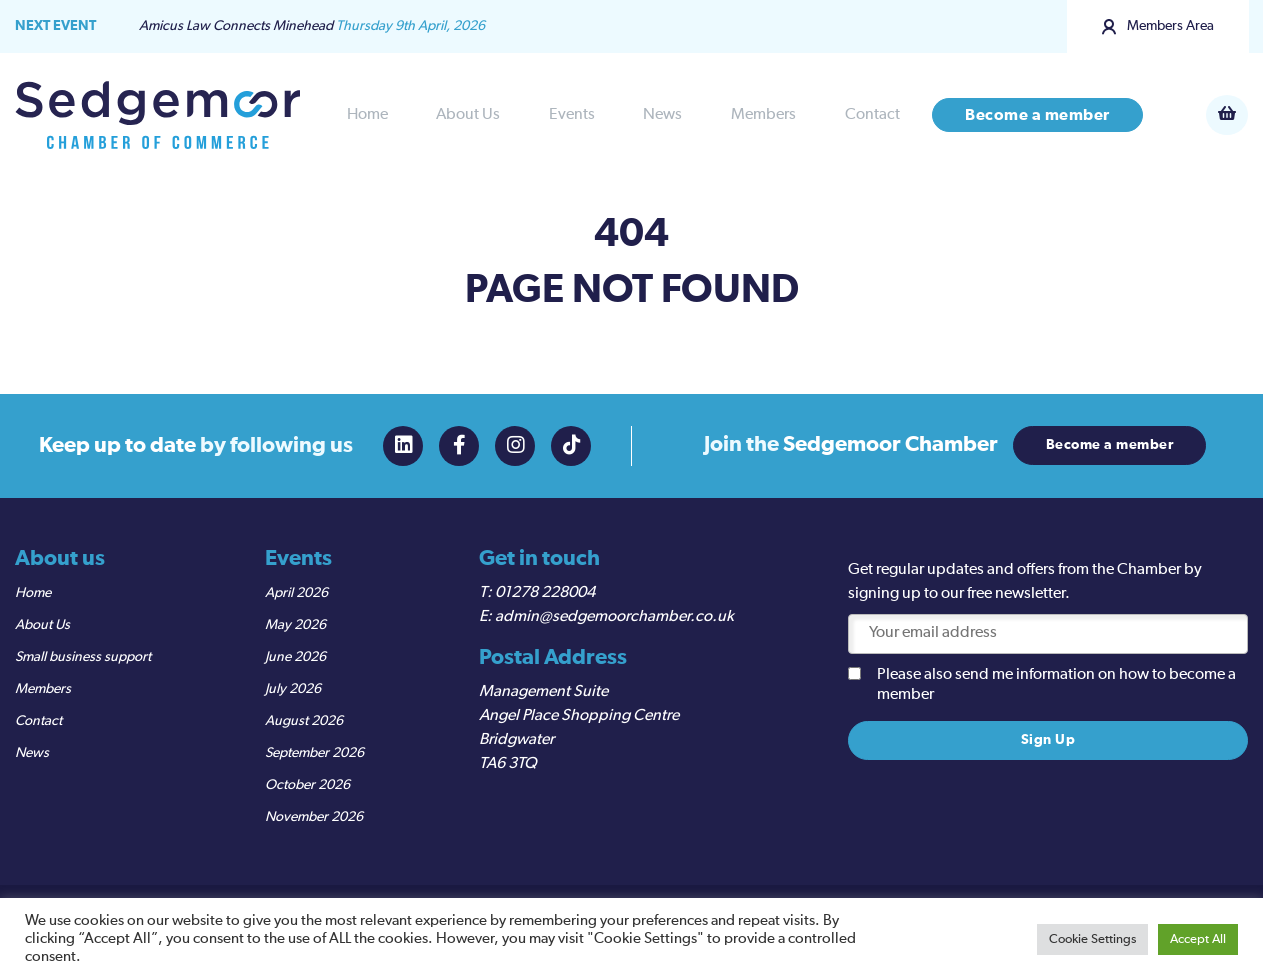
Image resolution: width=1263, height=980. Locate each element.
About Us (468, 115)
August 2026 (304, 721)
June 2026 (295, 657)
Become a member (1037, 115)
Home (367, 115)
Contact (872, 115)
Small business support (83, 657)
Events (572, 115)
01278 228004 (545, 593)
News (662, 115)
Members (763, 115)
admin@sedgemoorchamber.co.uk (614, 617)
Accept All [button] (1198, 939)
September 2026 (314, 753)
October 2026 (307, 785)
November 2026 (314, 817)
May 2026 (295, 625)
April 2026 (296, 593)
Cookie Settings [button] (1092, 939)
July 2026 (293, 689)
